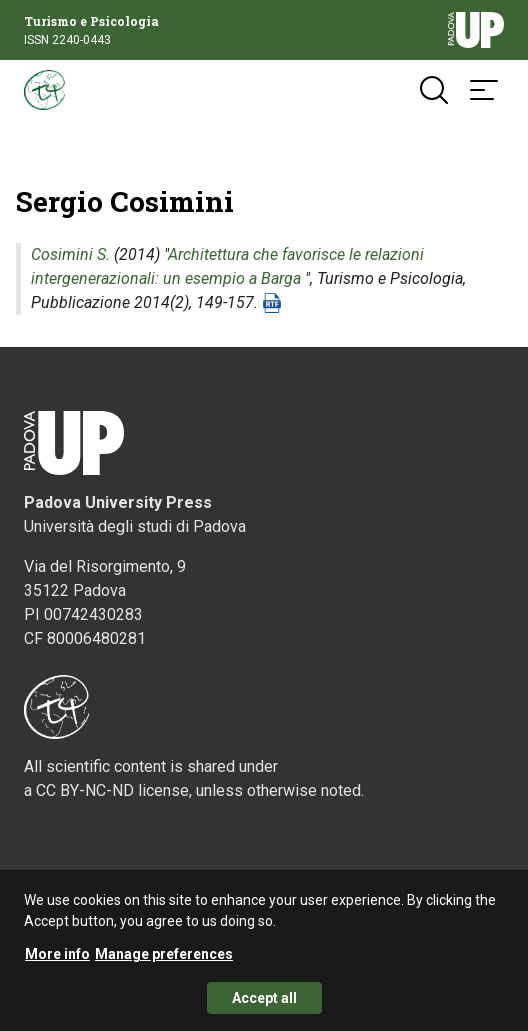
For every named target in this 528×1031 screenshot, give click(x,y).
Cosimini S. (70, 254)
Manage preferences (164, 963)
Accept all (264, 1007)
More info (57, 963)
